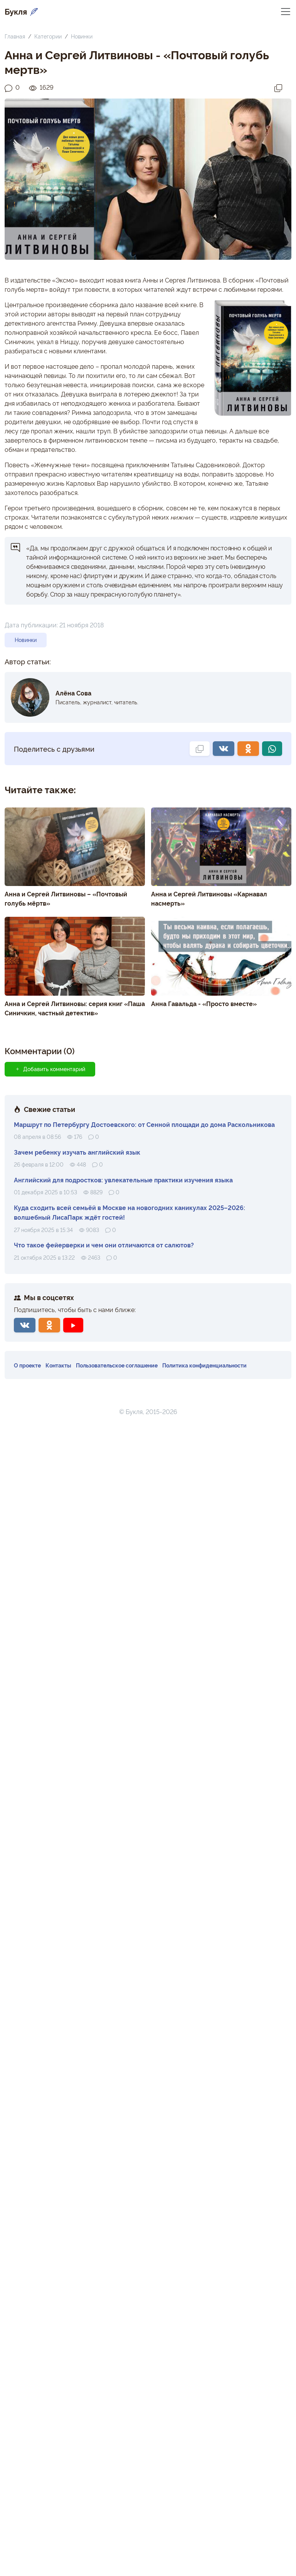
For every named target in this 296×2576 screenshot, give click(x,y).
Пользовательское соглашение (117, 1365)
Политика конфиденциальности (204, 1365)
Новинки (81, 36)
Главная (15, 36)
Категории (48, 36)
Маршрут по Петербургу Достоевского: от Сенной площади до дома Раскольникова (144, 1124)
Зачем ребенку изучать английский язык (77, 1152)
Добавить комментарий (50, 1069)
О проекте (27, 1365)
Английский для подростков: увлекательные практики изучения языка (123, 1179)
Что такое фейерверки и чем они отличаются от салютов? (104, 1244)
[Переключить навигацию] (285, 11)
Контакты (58, 1365)
